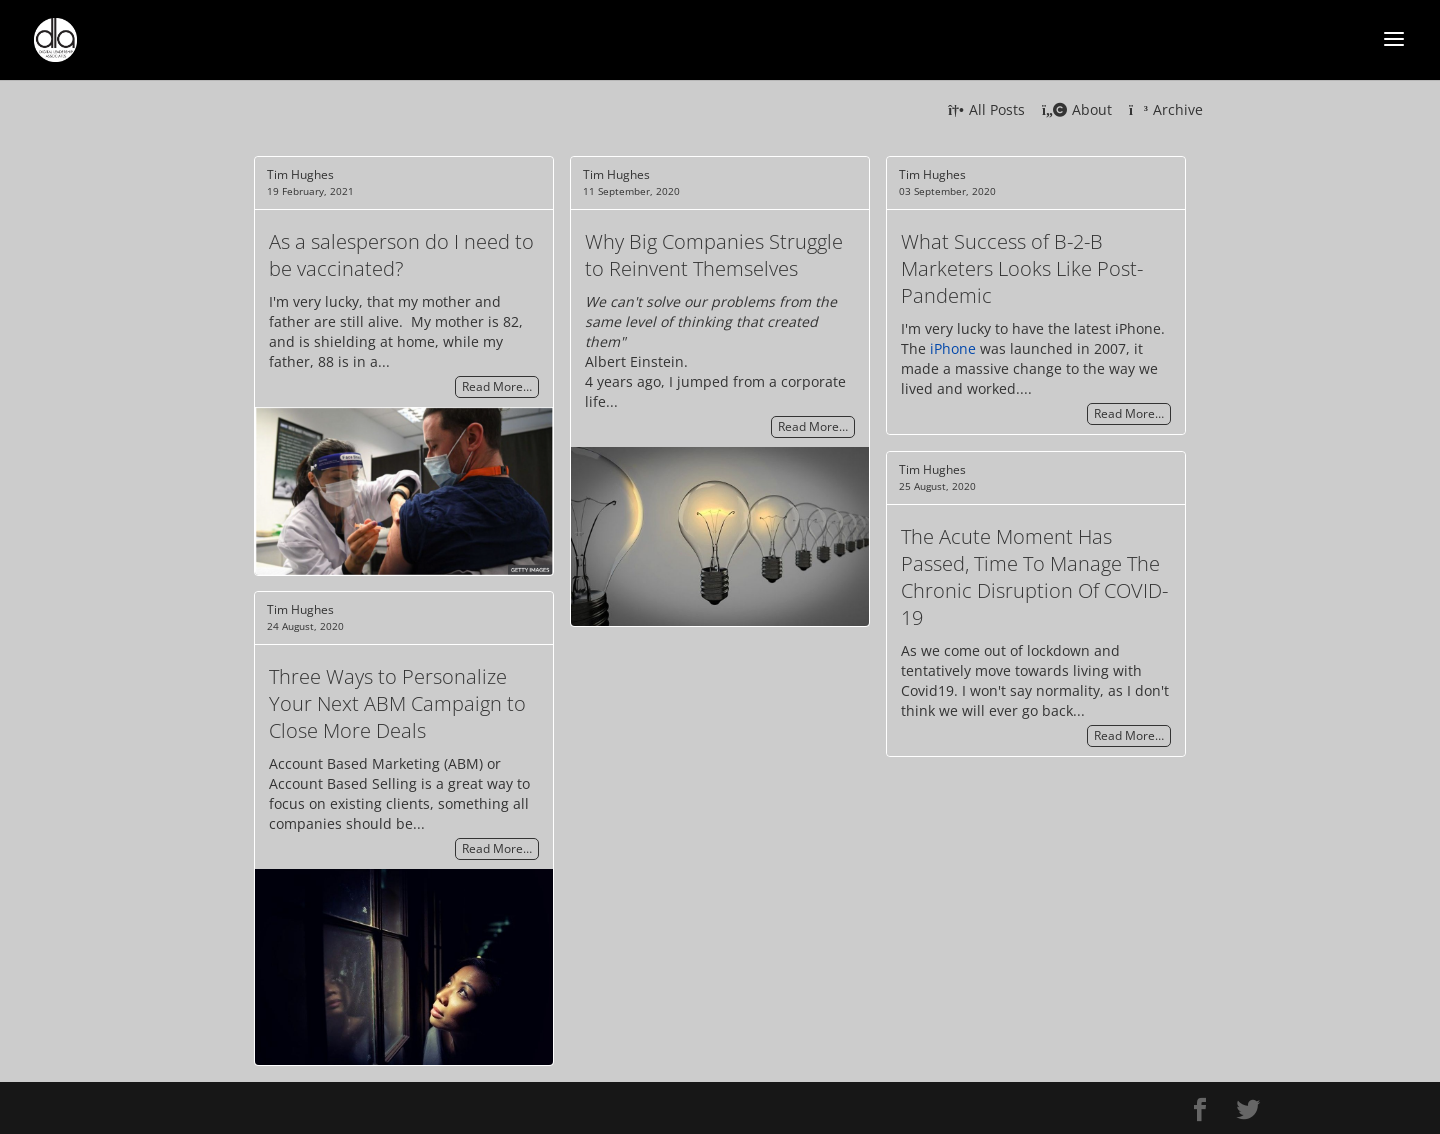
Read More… (497, 387)
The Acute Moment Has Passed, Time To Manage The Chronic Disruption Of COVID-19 (1034, 577)
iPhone (953, 348)
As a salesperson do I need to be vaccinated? (401, 255)
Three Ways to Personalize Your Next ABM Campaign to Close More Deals (397, 703)
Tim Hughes (300, 174)
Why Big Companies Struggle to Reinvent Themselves (714, 255)
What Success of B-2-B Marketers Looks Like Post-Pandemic (1022, 268)
